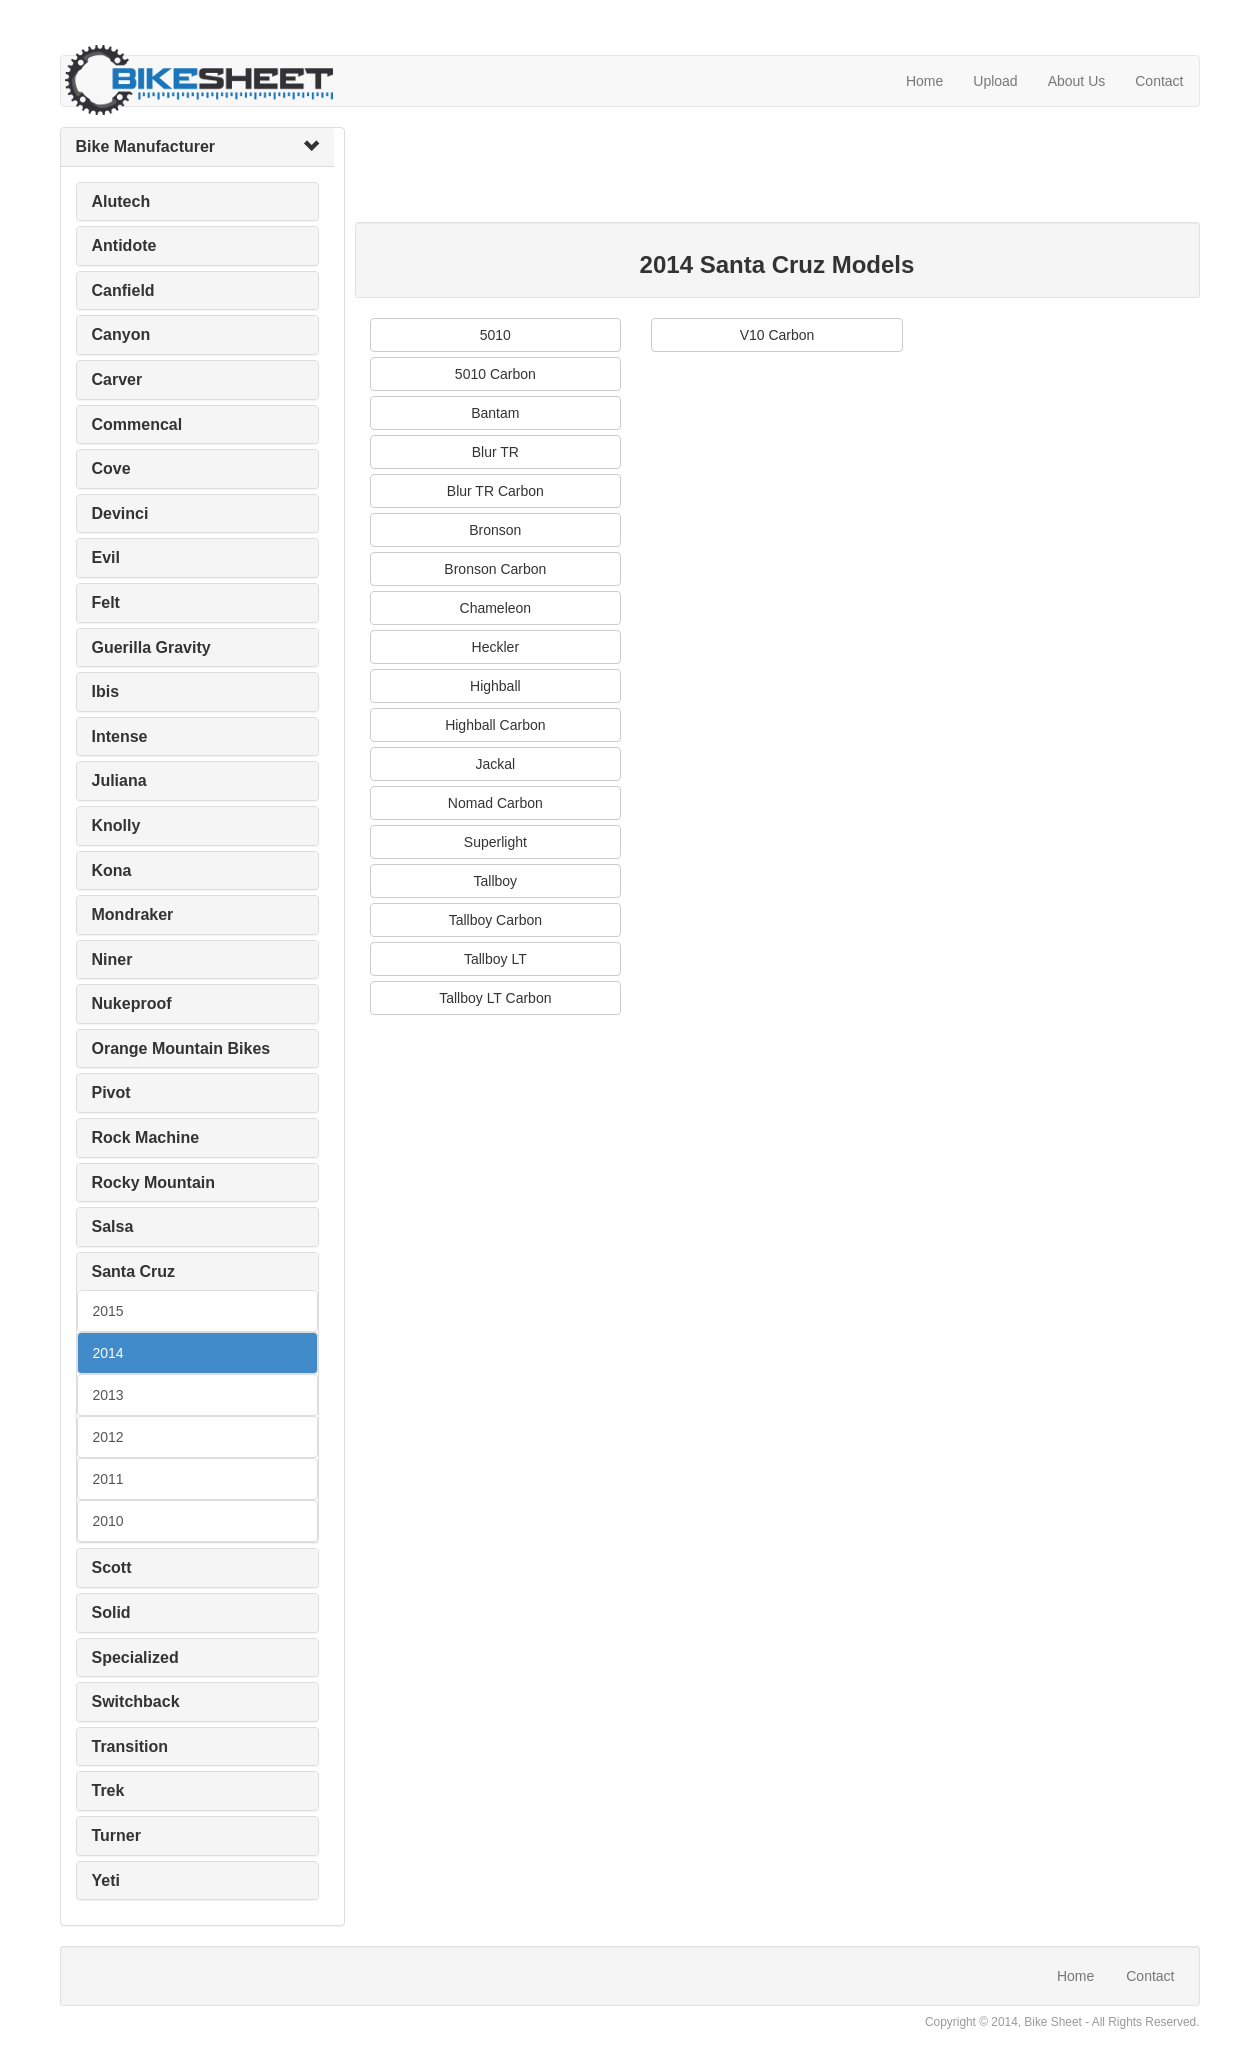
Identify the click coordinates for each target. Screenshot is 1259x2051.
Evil (106, 557)
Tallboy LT (495, 959)
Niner (112, 959)
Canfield (123, 290)
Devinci (120, 513)
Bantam (495, 413)
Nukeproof (132, 1003)
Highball (495, 686)
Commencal (137, 424)
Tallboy (496, 881)
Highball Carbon (495, 725)
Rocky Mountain (154, 1182)
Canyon (121, 334)
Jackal (495, 764)
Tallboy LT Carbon (495, 998)
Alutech (121, 201)
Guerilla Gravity (151, 647)
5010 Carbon (495, 374)
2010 (108, 1521)
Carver (117, 379)
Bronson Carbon (495, 569)
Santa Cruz (134, 1271)
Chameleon (496, 608)
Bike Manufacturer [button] (146, 146)
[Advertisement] (719, 172)
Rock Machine (146, 1137)
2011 (108, 1479)
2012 (108, 1437)
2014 (108, 1353)
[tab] (197, 147)
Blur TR (495, 452)
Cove (111, 468)
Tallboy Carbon (495, 920)
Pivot (111, 1092)
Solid (111, 1612)
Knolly (116, 825)
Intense (120, 736)
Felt (106, 602)
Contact (1159, 81)
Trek (108, 1790)
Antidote (124, 245)
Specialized (135, 1657)
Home (924, 81)
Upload (995, 81)
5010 (495, 335)
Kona (112, 870)
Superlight (495, 842)
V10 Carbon (777, 335)
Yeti (106, 1880)
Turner (116, 1835)
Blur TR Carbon (495, 491)
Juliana (119, 780)
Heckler (495, 647)
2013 (108, 1395)
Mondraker (133, 914)
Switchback (136, 1701)
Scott (112, 1567)
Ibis (106, 691)
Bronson (495, 530)
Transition (130, 1746)
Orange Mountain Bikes (181, 1048)
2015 (108, 1311)
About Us (1077, 81)
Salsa (113, 1226)
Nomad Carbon (495, 803)
